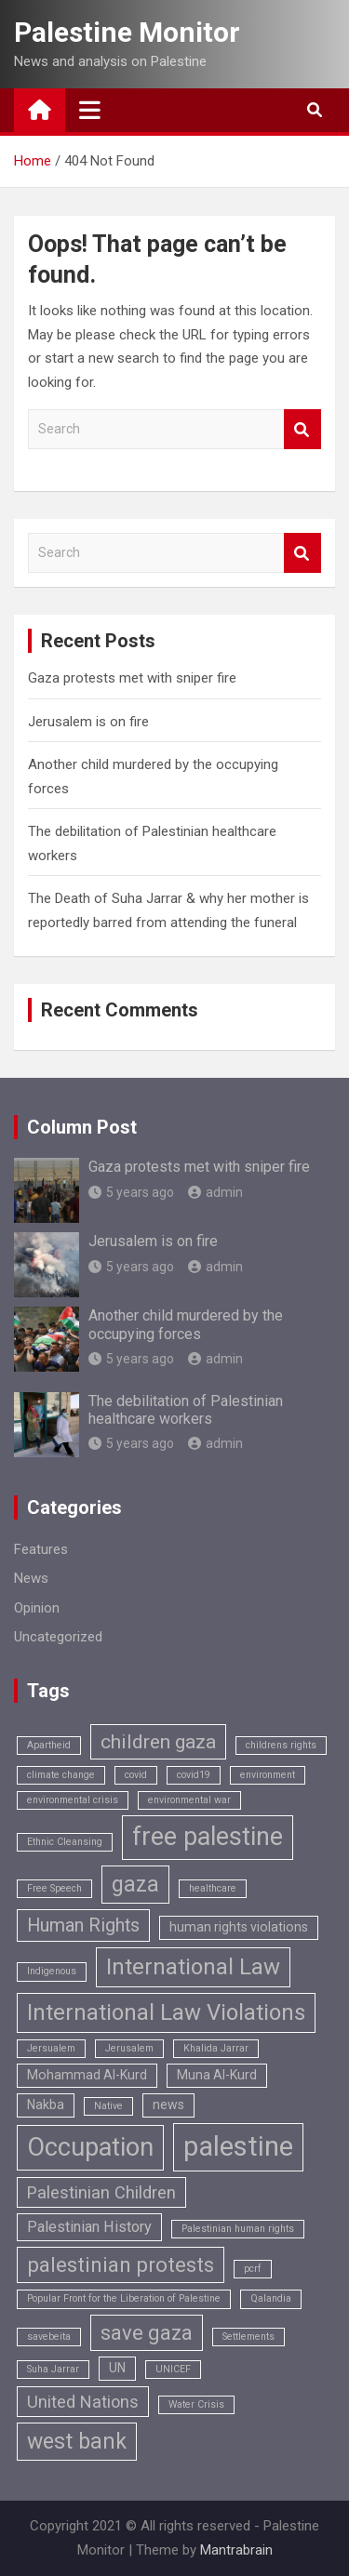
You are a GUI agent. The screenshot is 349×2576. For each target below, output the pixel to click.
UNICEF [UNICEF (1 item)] (173, 2369)
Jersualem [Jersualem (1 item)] (51, 2048)
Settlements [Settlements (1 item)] (248, 2336)
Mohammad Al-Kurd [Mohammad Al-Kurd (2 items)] (87, 2074)
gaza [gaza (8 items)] (135, 1884)
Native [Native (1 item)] (108, 2106)
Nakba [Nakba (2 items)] (45, 2104)
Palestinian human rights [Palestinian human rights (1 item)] (237, 2229)
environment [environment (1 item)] (267, 1775)
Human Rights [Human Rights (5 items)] (83, 1925)
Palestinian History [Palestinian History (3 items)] (89, 2227)
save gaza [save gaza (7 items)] (147, 2332)
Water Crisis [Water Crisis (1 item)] (196, 2404)
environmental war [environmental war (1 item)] (189, 1800)
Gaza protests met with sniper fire (132, 678)
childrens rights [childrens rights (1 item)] (281, 1745)
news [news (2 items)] (168, 2104)
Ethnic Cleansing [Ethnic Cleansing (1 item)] (64, 1842)
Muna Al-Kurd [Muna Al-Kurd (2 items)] (217, 2074)
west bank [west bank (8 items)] (77, 2441)
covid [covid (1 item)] (136, 1775)
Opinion (37, 1608)
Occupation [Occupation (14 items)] (90, 2147)
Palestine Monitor (127, 32)
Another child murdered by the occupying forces (185, 1324)
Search (302, 429)
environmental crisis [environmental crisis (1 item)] (72, 1800)
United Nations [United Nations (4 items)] (83, 2401)
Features (41, 1549)
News (31, 1578)
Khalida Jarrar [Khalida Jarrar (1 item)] (215, 2048)
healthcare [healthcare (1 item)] (212, 1888)
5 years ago (131, 1192)
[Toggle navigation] (89, 109)
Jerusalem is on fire (88, 721)
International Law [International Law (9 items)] (193, 1967)
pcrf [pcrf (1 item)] (253, 2269)
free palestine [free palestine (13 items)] (207, 1837)
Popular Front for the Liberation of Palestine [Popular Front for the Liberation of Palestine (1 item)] (124, 2298)
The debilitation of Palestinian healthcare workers (185, 1409)
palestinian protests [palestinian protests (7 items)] (120, 2265)
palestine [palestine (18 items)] (238, 2146)
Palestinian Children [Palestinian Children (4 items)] (101, 2192)
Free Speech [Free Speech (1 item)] (54, 1888)
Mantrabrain (236, 2550)
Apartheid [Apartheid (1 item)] (49, 1745)
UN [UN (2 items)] (117, 2367)
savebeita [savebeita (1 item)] (49, 2336)
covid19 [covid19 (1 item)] (193, 1775)
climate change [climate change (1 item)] (61, 1775)
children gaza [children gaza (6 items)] (158, 1741)
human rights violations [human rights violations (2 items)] (238, 1926)
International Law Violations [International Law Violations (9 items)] (166, 2012)
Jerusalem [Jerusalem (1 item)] (129, 2048)
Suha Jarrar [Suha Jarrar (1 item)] (53, 2369)
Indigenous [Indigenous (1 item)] (51, 1971)
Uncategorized (58, 1636)
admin (215, 1192)
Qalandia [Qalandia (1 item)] (270, 2298)
